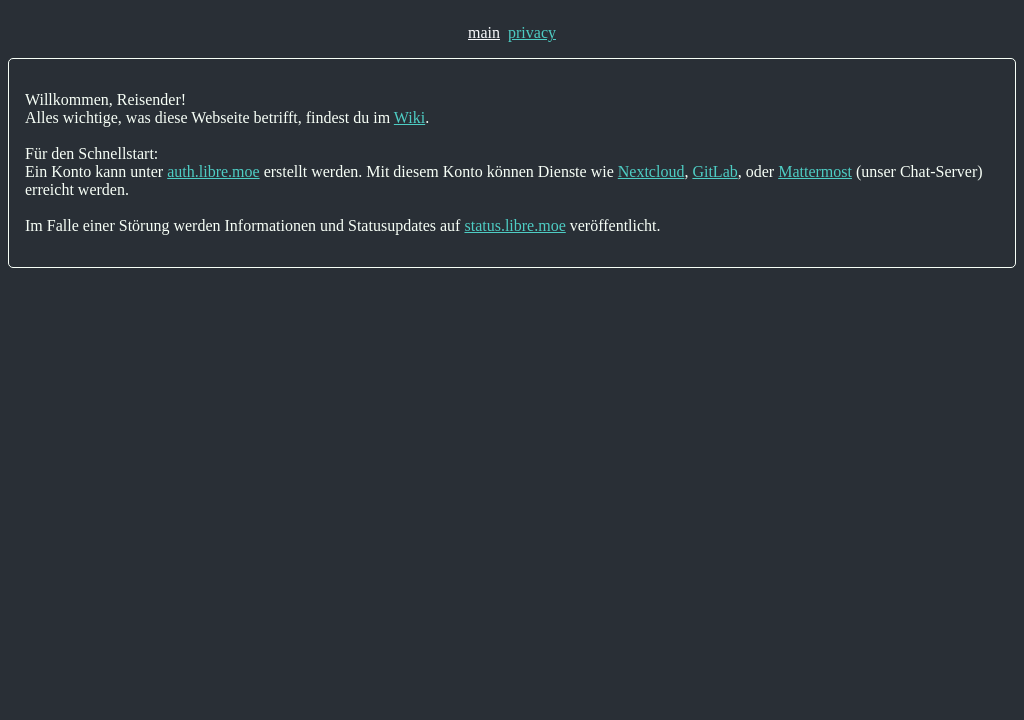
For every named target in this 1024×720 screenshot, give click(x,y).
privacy (532, 32)
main (484, 32)
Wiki (409, 117)
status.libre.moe (514, 225)
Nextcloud (651, 171)
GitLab (714, 171)
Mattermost (815, 171)
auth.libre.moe (213, 171)
